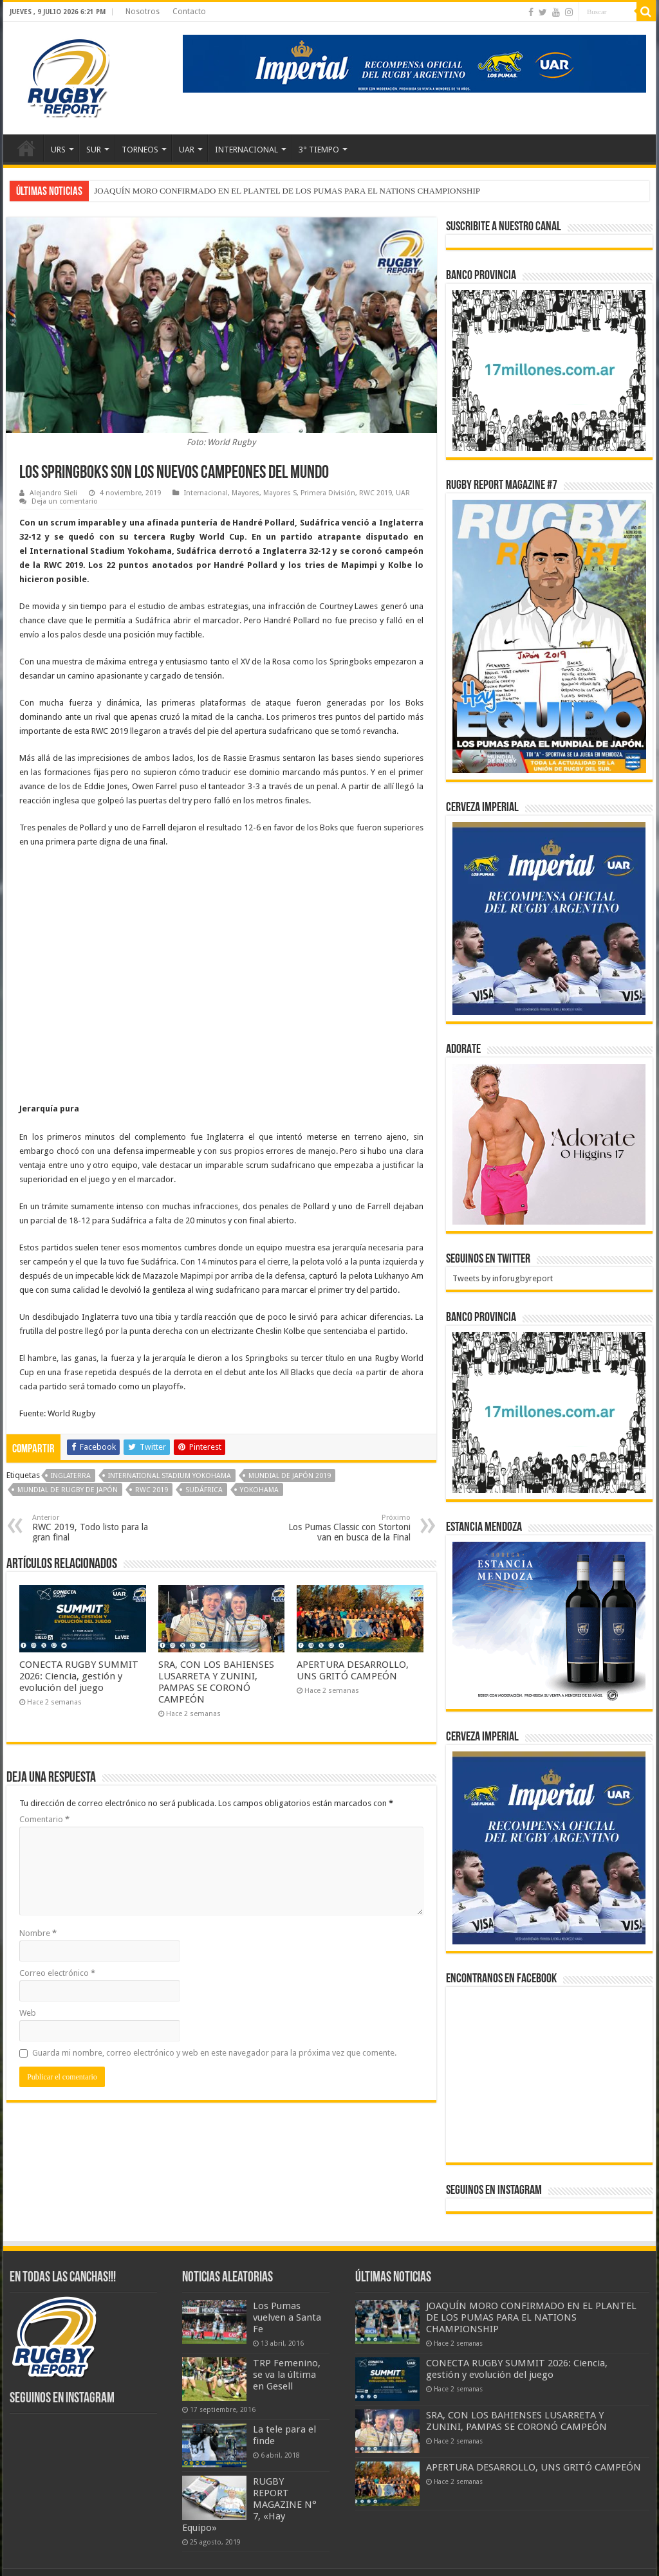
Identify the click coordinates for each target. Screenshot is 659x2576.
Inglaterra (71, 1476)
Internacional (206, 493)
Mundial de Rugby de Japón (67, 1490)
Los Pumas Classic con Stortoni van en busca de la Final (345, 1527)
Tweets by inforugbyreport (502, 1278)
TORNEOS (140, 149)
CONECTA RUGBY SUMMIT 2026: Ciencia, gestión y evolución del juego (78, 1676)
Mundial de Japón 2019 (289, 1476)
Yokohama (259, 1490)
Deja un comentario (65, 501)
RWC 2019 (375, 493)
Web (27, 2013)
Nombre (38, 1933)
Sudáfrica (204, 1490)
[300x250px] (548, 1622)
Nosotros (142, 11)
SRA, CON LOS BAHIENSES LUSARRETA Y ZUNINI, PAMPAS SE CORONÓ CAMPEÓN (216, 1682)
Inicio (26, 147)
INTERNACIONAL (246, 149)
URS (58, 149)
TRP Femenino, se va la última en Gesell (286, 2374)
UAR (186, 149)
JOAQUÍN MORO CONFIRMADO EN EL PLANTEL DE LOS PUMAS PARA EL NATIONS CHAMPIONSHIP (287, 191)
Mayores (245, 493)
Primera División (328, 493)
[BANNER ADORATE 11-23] (548, 1144)
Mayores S (280, 493)
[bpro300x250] (548, 369)
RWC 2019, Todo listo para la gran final (98, 1527)
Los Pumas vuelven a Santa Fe (287, 2317)
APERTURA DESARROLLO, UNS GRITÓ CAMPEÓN (353, 1670)
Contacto (189, 11)
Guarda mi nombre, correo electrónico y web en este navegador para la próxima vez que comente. (214, 2053)
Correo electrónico (57, 1973)
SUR (93, 149)
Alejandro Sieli (53, 493)
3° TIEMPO (319, 149)
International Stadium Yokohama (169, 1476)
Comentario (44, 1819)
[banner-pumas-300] (548, 918)
